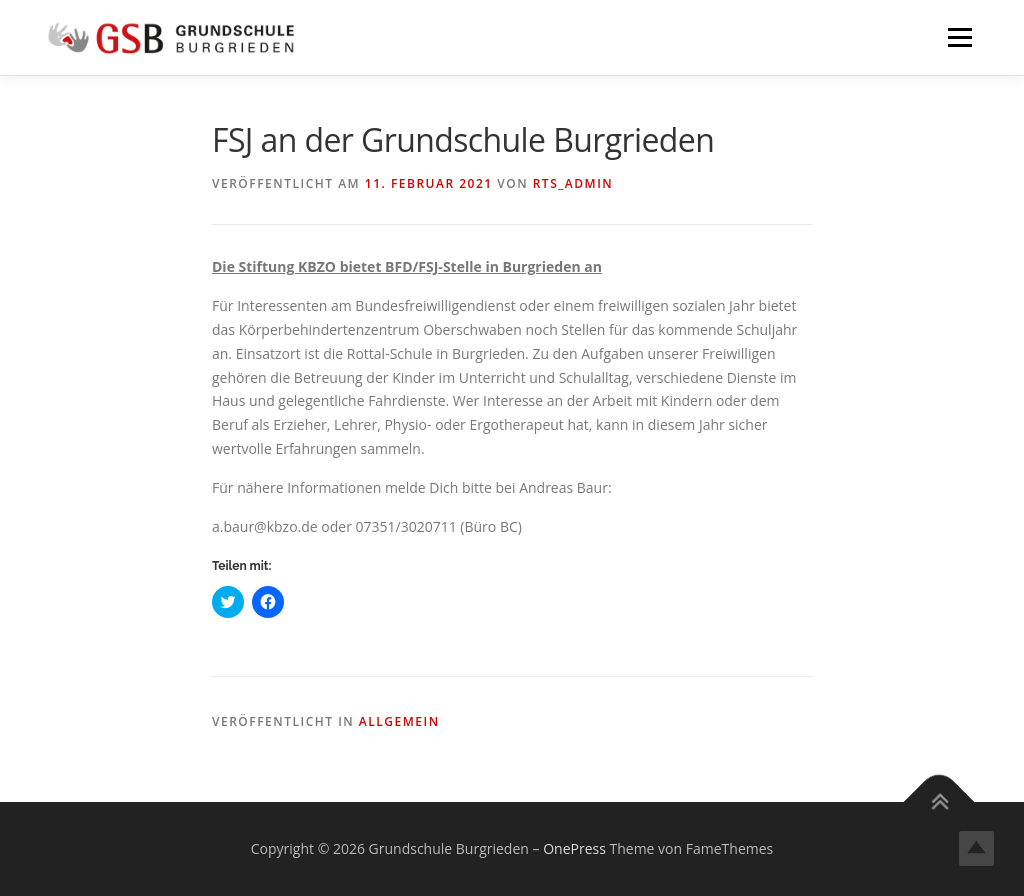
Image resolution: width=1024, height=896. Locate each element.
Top (976, 848)
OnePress (574, 848)
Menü (959, 37)
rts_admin (573, 183)
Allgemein (399, 721)
